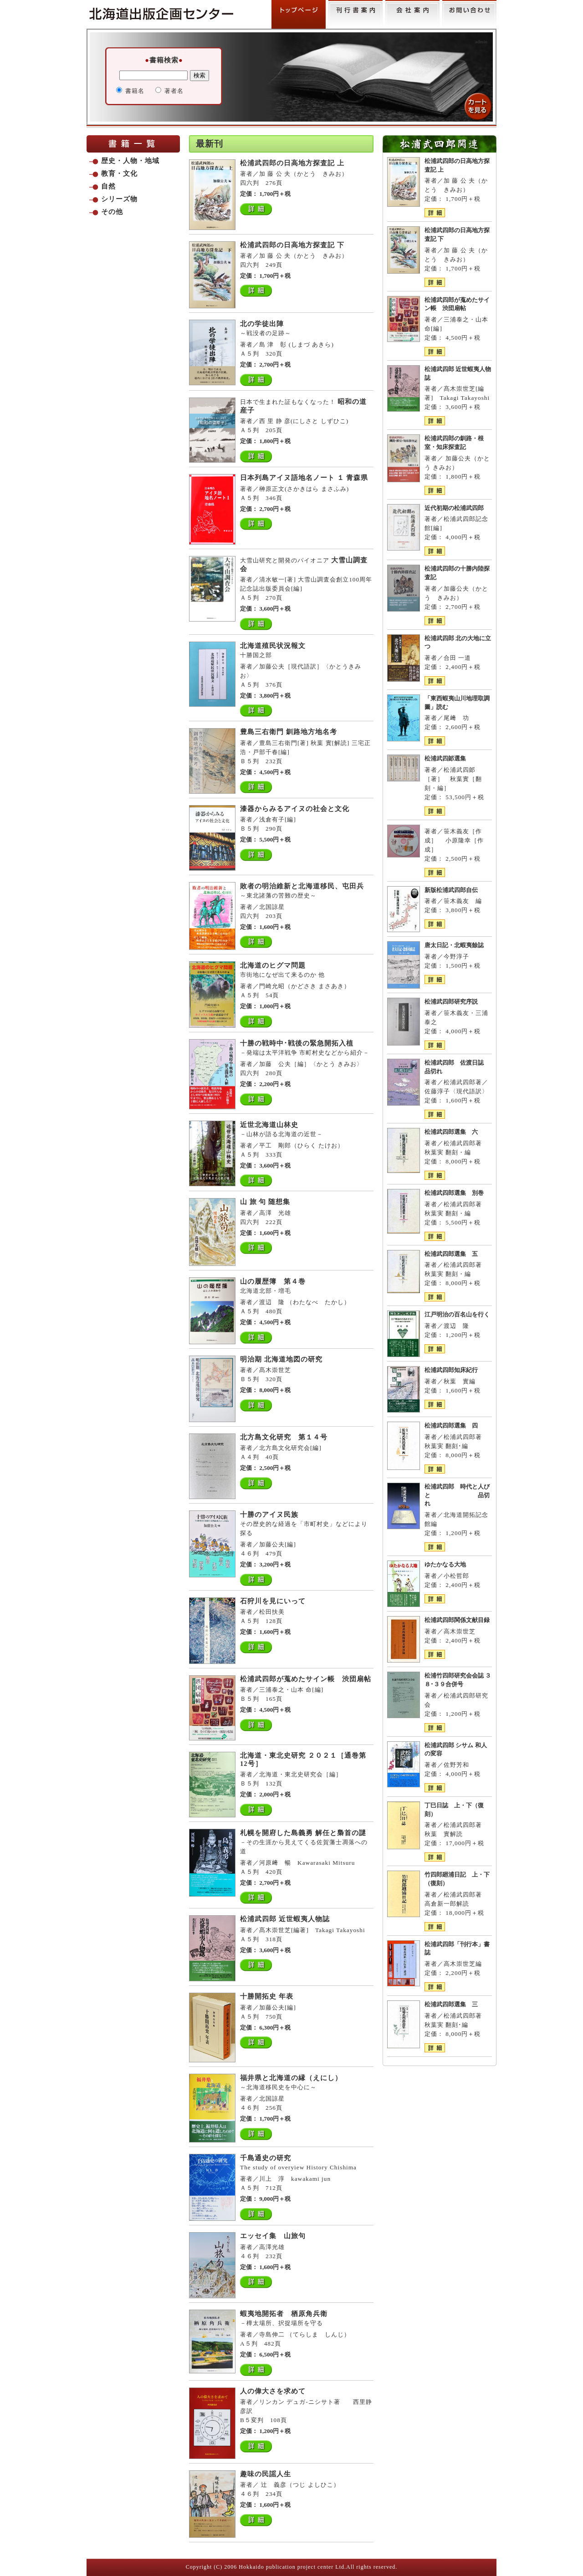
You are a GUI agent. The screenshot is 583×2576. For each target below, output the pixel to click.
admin (481, 41)
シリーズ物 (119, 199)
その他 (112, 211)
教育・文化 (119, 173)
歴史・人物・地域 (130, 160)
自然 (108, 186)
